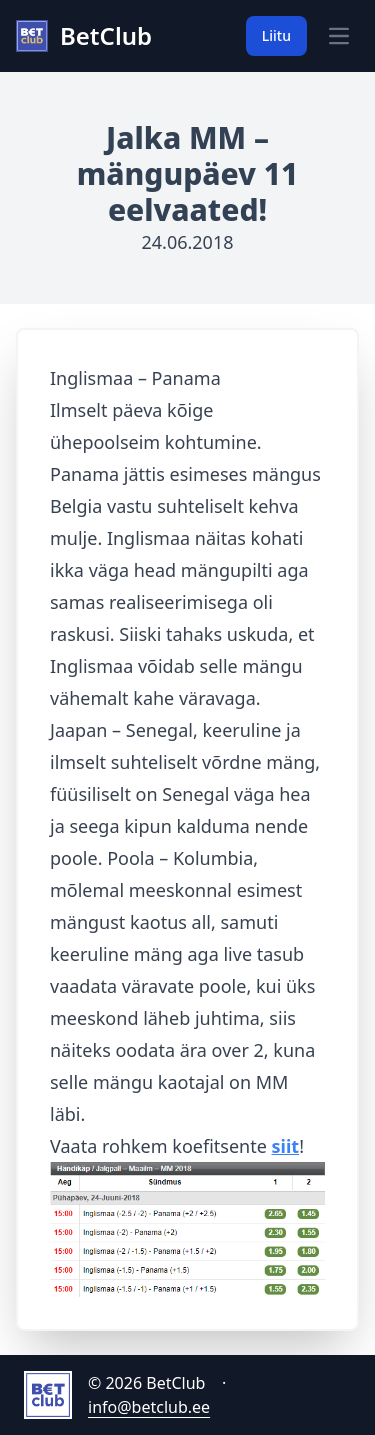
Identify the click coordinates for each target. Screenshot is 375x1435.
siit (286, 1146)
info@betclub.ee (149, 1407)
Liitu (276, 35)
